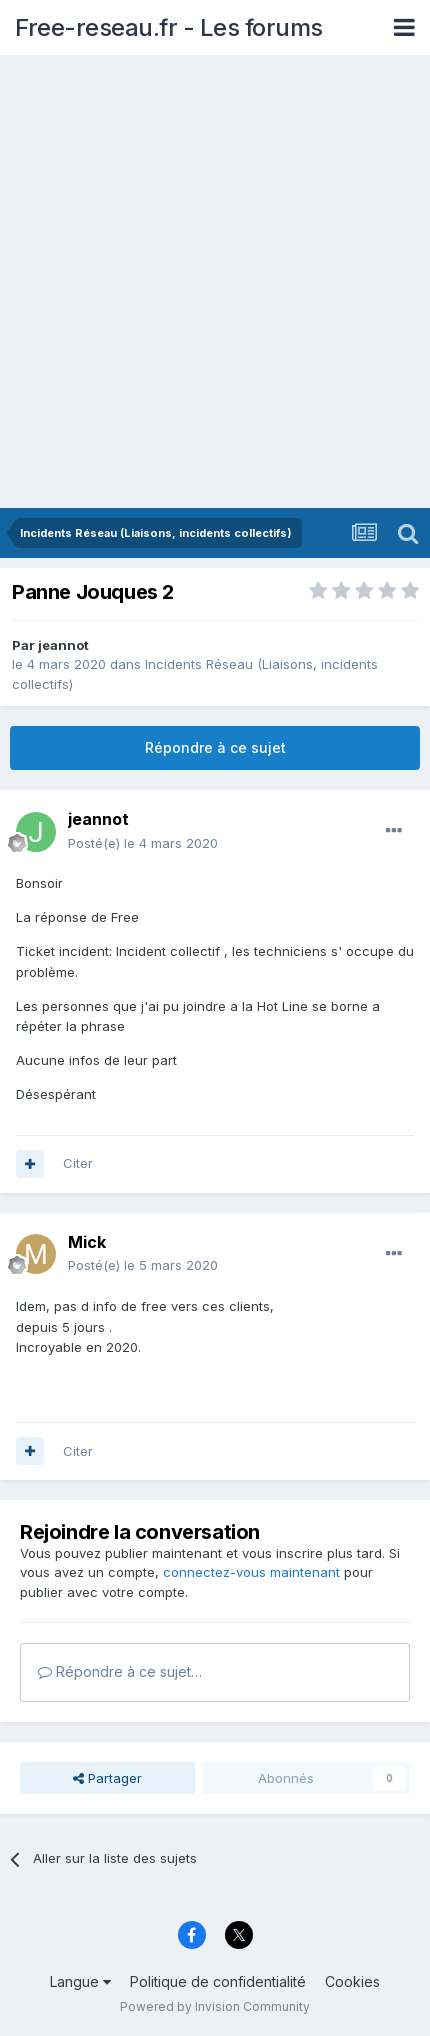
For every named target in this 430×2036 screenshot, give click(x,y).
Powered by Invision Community (215, 2006)
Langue (80, 1981)
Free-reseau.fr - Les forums (169, 27)
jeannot (63, 645)
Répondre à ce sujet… (120, 1671)
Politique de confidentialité (218, 1981)
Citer (78, 1163)
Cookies (352, 1981)
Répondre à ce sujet (215, 747)
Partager (107, 1778)
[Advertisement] (215, 283)
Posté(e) (143, 843)
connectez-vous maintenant (251, 1572)
